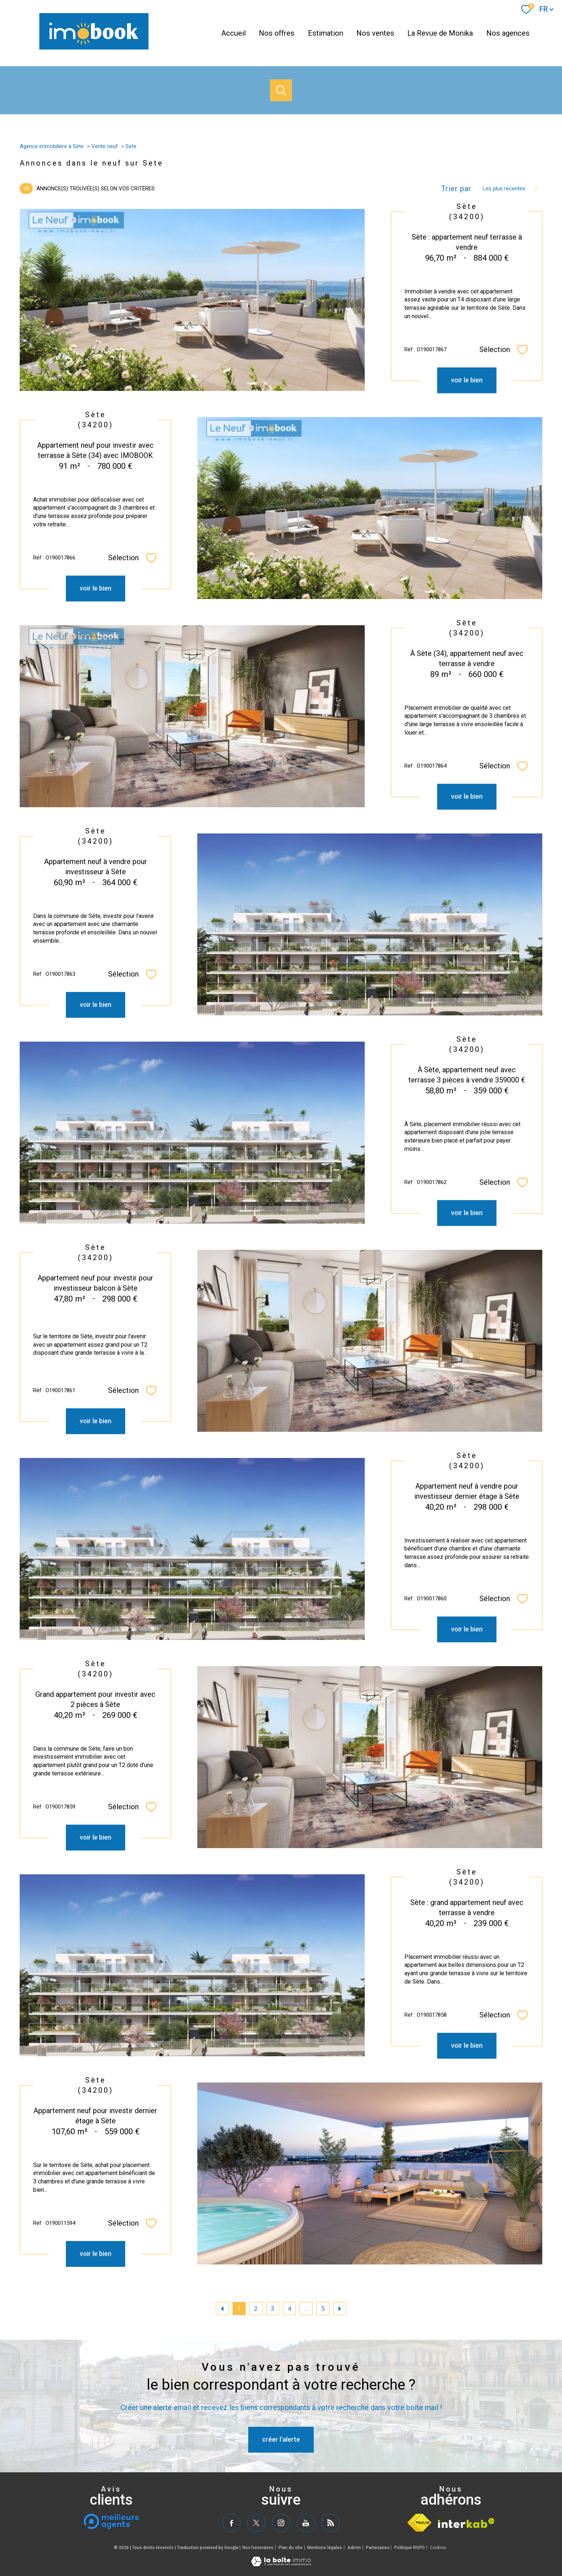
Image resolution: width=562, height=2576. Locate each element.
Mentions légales (324, 2547)
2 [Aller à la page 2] (255, 2308)
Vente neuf (104, 146)
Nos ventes (375, 33)
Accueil (233, 33)
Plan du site (290, 2547)
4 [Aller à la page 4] (289, 2308)
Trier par (456, 188)
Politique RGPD (409, 2547)
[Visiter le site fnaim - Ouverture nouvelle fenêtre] (419, 2523)
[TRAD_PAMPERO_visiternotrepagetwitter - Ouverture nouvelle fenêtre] (256, 2523)
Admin (354, 2547)
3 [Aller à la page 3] (272, 2308)
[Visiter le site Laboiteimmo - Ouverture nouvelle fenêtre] (281, 2564)
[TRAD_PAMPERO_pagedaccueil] (94, 47)
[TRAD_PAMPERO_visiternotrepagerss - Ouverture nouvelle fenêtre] (330, 2523)
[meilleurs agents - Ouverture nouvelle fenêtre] (111, 2521)
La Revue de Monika (440, 33)
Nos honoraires (257, 2547)
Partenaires (377, 2547)
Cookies (438, 2547)
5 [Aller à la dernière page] (323, 2308)
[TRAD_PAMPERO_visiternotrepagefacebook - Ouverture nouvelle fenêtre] (231, 2523)
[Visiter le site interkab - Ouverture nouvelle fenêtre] (466, 2523)
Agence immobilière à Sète (52, 146)
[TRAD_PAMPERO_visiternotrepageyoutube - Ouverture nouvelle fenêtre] (306, 2523)
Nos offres (276, 33)
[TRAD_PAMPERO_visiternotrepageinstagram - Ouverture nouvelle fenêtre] (281, 2523)
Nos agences (508, 33)
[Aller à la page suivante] (339, 2308)
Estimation (325, 33)
